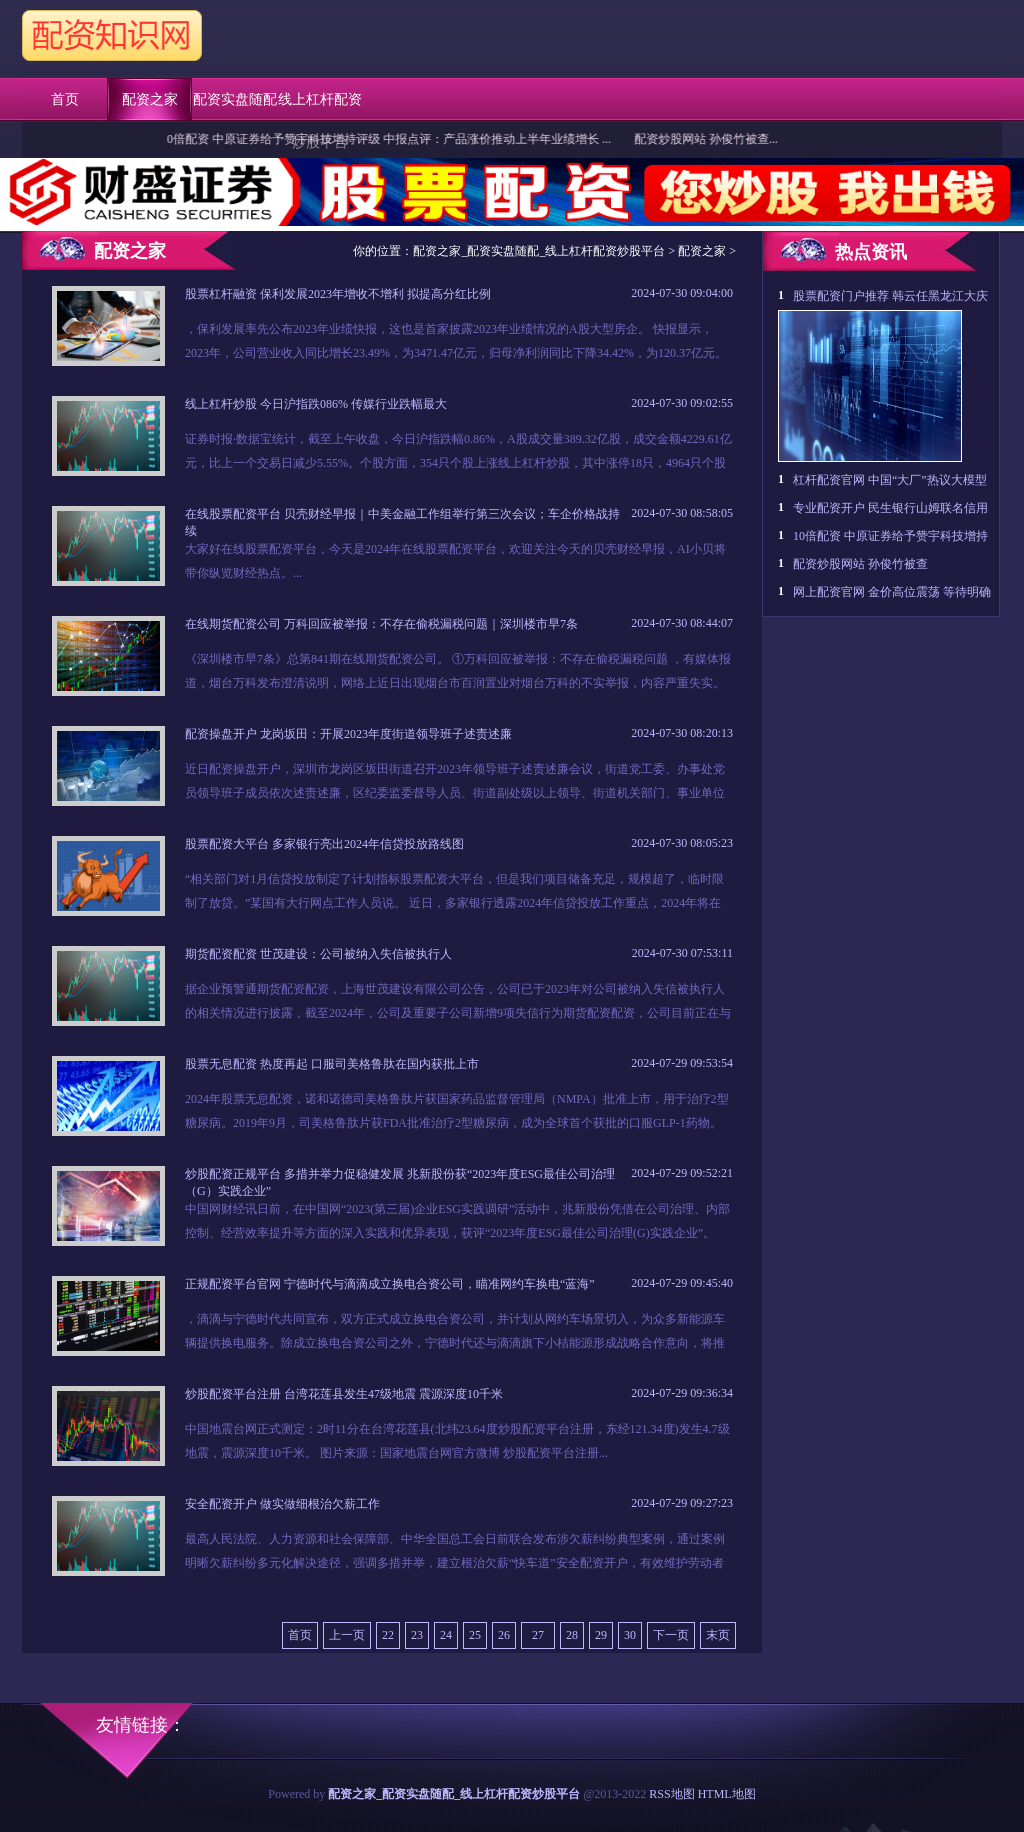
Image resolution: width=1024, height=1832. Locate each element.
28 (572, 1635)
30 (630, 1635)
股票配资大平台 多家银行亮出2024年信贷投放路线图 (324, 844)
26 (504, 1635)
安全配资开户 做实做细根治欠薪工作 (282, 1504)
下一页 (671, 1635)
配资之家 (150, 99)
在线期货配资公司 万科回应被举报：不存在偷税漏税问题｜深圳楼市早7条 (381, 624)
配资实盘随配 (235, 99)
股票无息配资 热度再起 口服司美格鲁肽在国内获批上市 (332, 1064)
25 (475, 1635)
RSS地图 (671, 1794)
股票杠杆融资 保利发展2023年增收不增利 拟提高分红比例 (338, 294)
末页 (718, 1635)
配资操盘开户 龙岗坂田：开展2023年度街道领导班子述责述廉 (348, 734)
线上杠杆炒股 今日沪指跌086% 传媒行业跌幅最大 (316, 404)
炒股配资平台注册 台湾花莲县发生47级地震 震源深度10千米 (344, 1394)
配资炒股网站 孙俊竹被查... (717, 139)
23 (417, 1635)
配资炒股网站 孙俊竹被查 (860, 564)
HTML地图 (727, 1794)
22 (388, 1635)
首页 (65, 99)
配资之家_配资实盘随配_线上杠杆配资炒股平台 (539, 251)
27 (538, 1635)
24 (446, 1635)
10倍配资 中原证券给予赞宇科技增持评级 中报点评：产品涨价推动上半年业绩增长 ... (397, 139)
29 (601, 1635)
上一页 (347, 1635)
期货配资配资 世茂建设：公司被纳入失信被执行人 (318, 954)
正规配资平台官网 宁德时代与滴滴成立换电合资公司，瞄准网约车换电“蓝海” (390, 1284)
